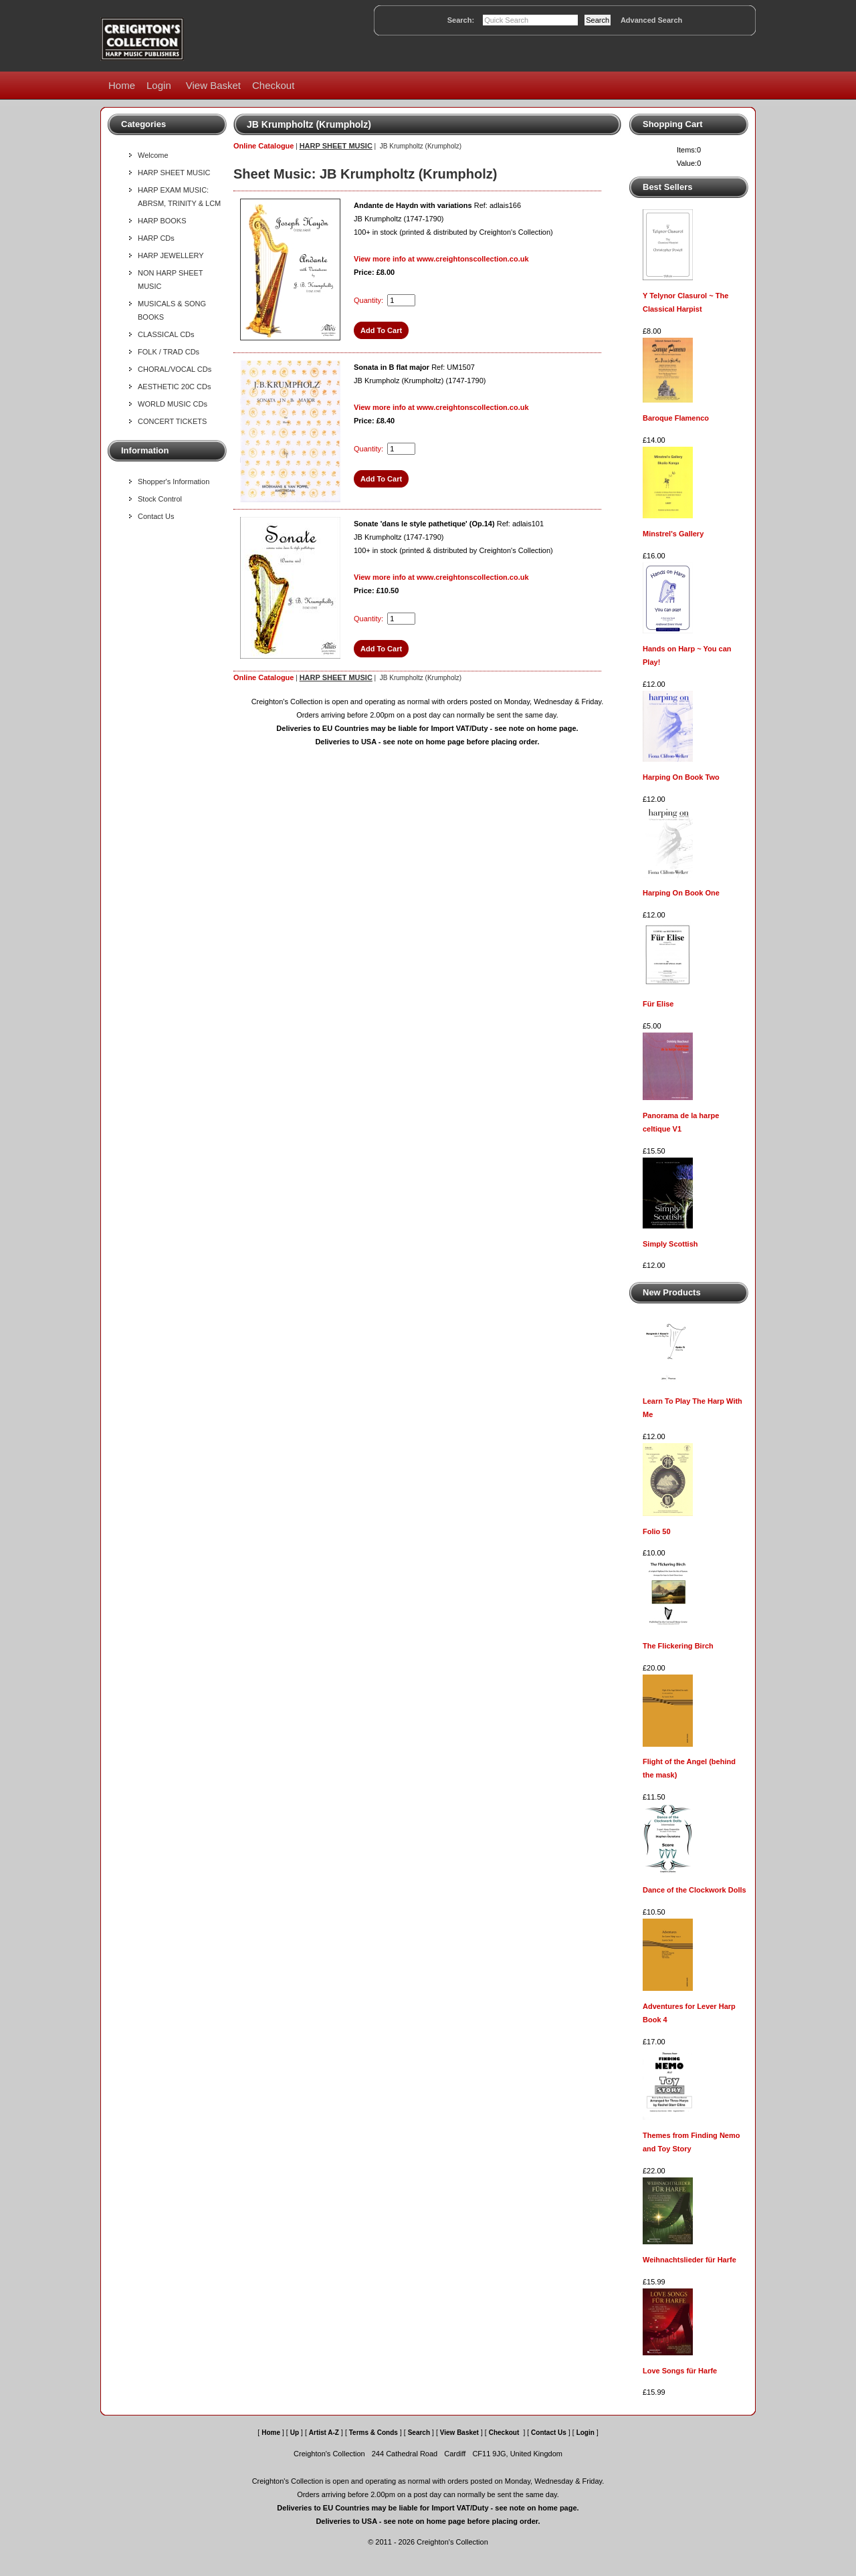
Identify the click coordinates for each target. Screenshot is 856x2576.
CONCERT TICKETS (172, 421)
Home (121, 85)
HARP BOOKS (162, 221)
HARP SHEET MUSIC (174, 173)
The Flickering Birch (678, 1646)
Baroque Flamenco (676, 418)
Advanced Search (651, 20)
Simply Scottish (670, 1244)
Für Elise (658, 1004)
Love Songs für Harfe (680, 2371)
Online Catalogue (263, 146)
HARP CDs (156, 238)
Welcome (153, 155)
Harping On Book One (681, 893)
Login (158, 85)
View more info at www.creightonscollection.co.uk (441, 259)
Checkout (273, 85)
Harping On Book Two (681, 777)
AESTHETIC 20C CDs (174, 387)
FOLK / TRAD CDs (168, 352)
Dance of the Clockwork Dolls (694, 1890)
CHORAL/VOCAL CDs (174, 369)
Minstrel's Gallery (673, 534)
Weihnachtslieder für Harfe (689, 2260)
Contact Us (156, 516)
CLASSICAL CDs (166, 334)
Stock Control (160, 499)
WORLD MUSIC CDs (172, 404)
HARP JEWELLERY (171, 255)
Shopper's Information (173, 481)
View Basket (213, 85)
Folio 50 (657, 1531)
